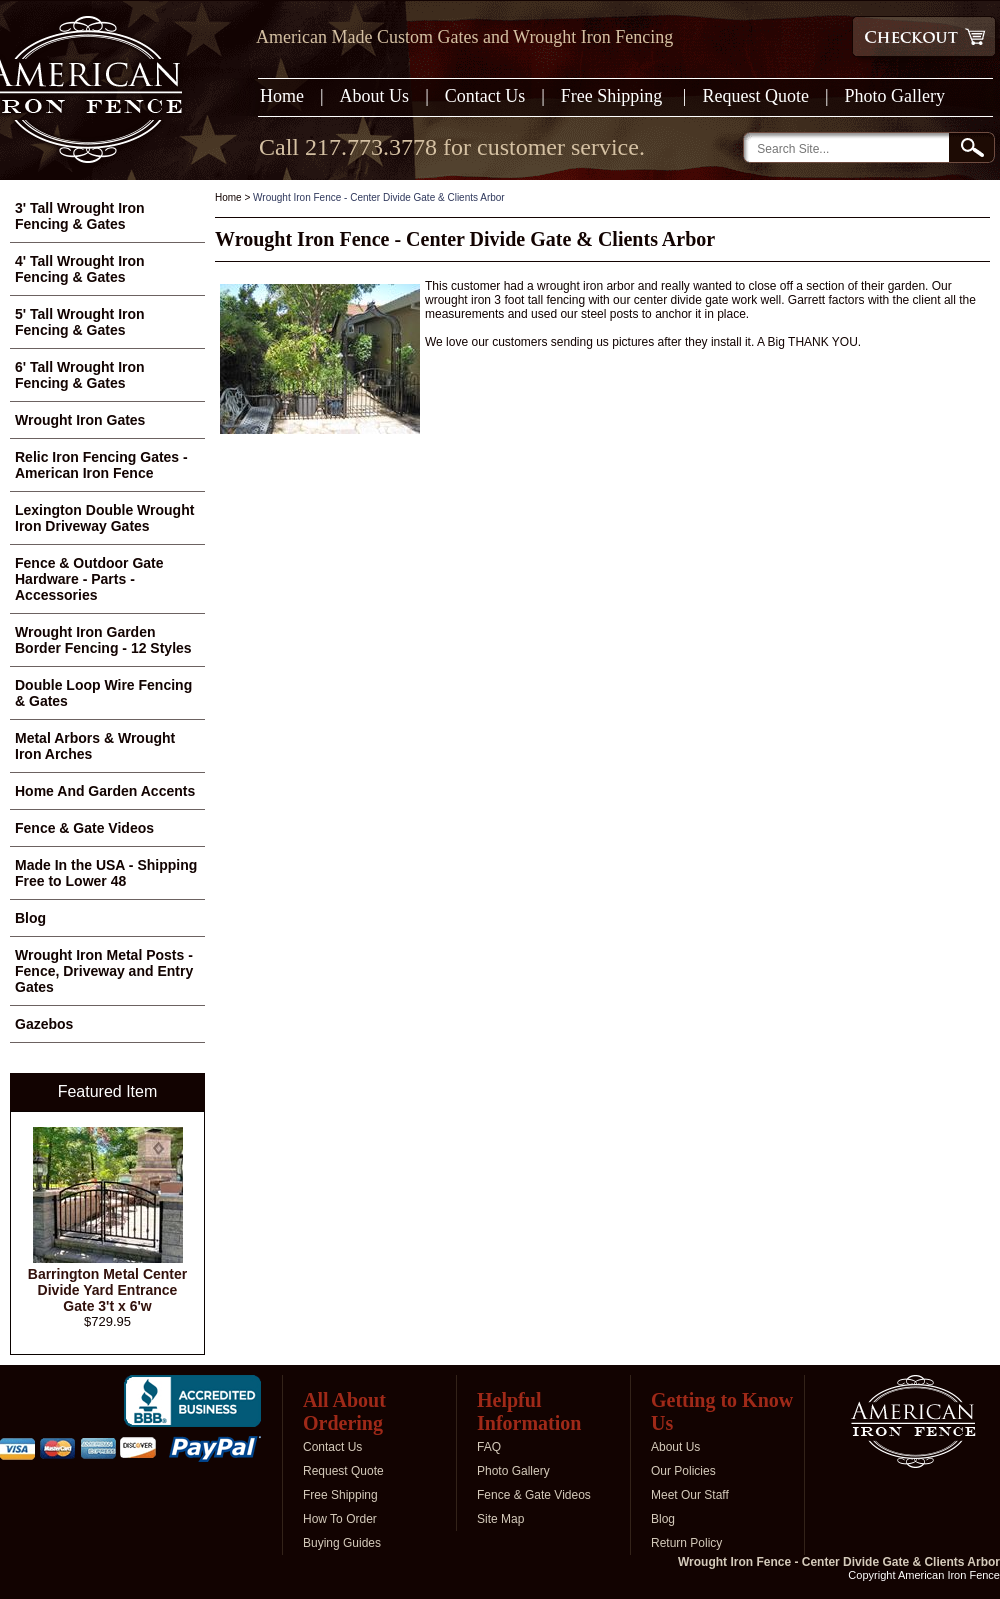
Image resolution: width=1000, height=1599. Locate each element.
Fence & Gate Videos (84, 828)
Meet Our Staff (690, 1495)
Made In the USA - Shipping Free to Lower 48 (106, 873)
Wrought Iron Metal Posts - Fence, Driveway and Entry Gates (104, 971)
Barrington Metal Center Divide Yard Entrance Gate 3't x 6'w (107, 1290)
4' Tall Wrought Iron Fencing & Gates (80, 269)
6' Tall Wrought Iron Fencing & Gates (80, 375)
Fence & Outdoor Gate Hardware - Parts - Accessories (89, 579)
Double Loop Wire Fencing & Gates (103, 693)
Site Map (500, 1519)
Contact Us (485, 96)
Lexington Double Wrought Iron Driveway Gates (104, 518)
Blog (30, 918)
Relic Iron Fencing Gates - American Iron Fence (101, 465)
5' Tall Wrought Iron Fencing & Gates (80, 322)
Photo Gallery (895, 96)
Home (282, 96)
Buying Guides (342, 1543)
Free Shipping (614, 96)
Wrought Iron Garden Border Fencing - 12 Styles (103, 640)
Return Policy (686, 1543)
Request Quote (755, 96)
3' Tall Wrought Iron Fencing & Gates (80, 216)
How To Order (340, 1519)
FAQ (489, 1447)
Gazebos (44, 1024)
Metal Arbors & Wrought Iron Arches (95, 746)
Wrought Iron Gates (80, 420)
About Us (375, 96)
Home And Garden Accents (105, 791)
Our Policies (683, 1471)
